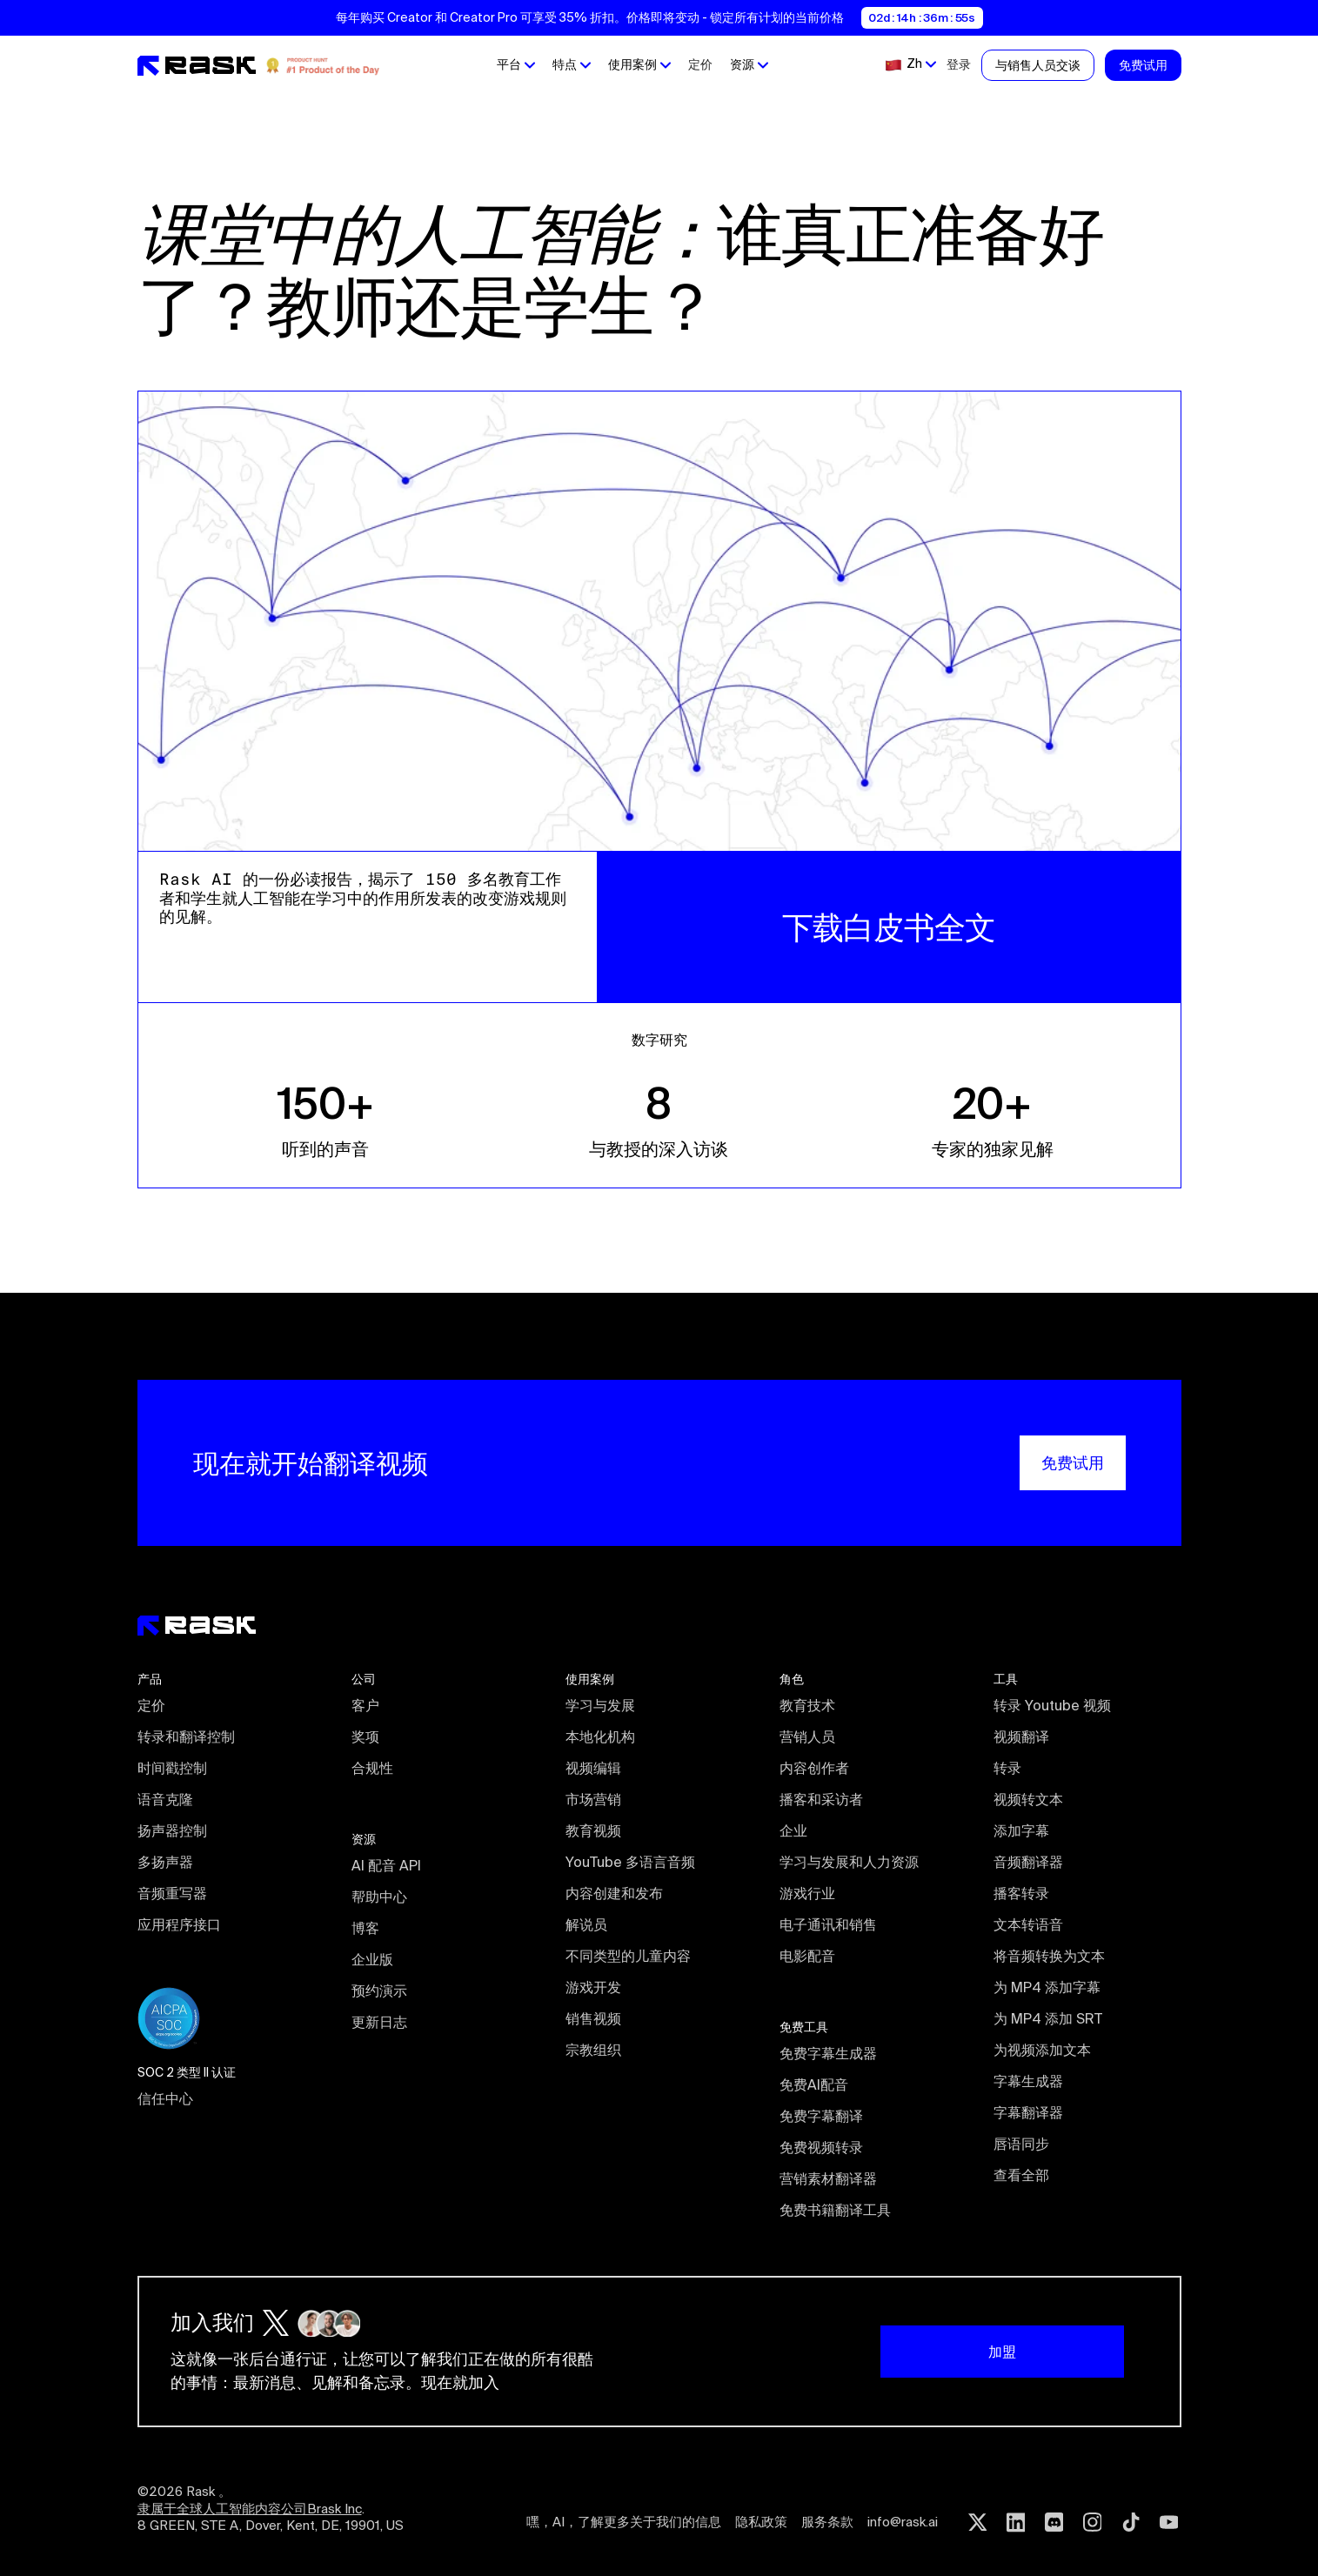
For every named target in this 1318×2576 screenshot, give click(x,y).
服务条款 (827, 2521)
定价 (699, 64)
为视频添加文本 (1042, 2049)
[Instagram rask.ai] (1092, 2522)
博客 (365, 1928)
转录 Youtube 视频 (1052, 1705)
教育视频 (593, 1830)
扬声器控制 (172, 1830)
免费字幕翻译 (821, 2116)
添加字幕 (1021, 1830)
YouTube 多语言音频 (630, 1862)
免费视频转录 (821, 2147)
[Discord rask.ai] (1054, 2522)
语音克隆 (165, 1799)
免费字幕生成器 (828, 2053)
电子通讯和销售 (828, 1924)
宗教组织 (593, 2049)
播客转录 (1021, 1893)
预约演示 (379, 1990)
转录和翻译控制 (186, 1736)
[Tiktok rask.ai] (1131, 2522)
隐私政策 (761, 2521)
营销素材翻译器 (828, 2178)
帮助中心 (379, 1896)
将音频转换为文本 (1049, 1956)
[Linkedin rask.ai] (1016, 2522)
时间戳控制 (172, 1768)
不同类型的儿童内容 (628, 1956)
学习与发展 (600, 1705)
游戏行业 (807, 1893)
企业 (793, 1830)
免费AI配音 (813, 2084)
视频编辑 (593, 1768)
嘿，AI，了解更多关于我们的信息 (623, 2521)
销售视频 (593, 2018)
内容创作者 (814, 1768)
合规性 (372, 1768)
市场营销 (593, 1799)
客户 (365, 1705)
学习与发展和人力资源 (849, 1862)
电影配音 (807, 1956)
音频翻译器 (1028, 1862)
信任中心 (165, 2098)
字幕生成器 (1028, 2081)
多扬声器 (165, 1862)
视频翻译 (1021, 1736)
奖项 (365, 1736)
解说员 (586, 1924)
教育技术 (807, 1705)
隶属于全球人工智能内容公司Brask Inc (249, 2508)
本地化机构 (600, 1736)
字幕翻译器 (1028, 2112)
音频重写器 (172, 1893)
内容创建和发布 (614, 1893)
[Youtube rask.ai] (1169, 2522)
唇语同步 (1021, 2143)
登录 (959, 64)
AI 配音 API (386, 1865)
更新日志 (379, 2022)
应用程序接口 (179, 1924)
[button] (515, 65)
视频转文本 (1028, 1799)
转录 (1007, 1768)
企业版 (372, 1959)
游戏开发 (593, 1987)
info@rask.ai (902, 2521)
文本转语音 (1028, 1924)
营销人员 (807, 1736)
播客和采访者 (821, 1799)
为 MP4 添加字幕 (1047, 1987)
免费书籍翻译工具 (835, 2210)
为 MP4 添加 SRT (1048, 2018)
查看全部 (1021, 2175)
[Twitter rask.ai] (978, 2522)
